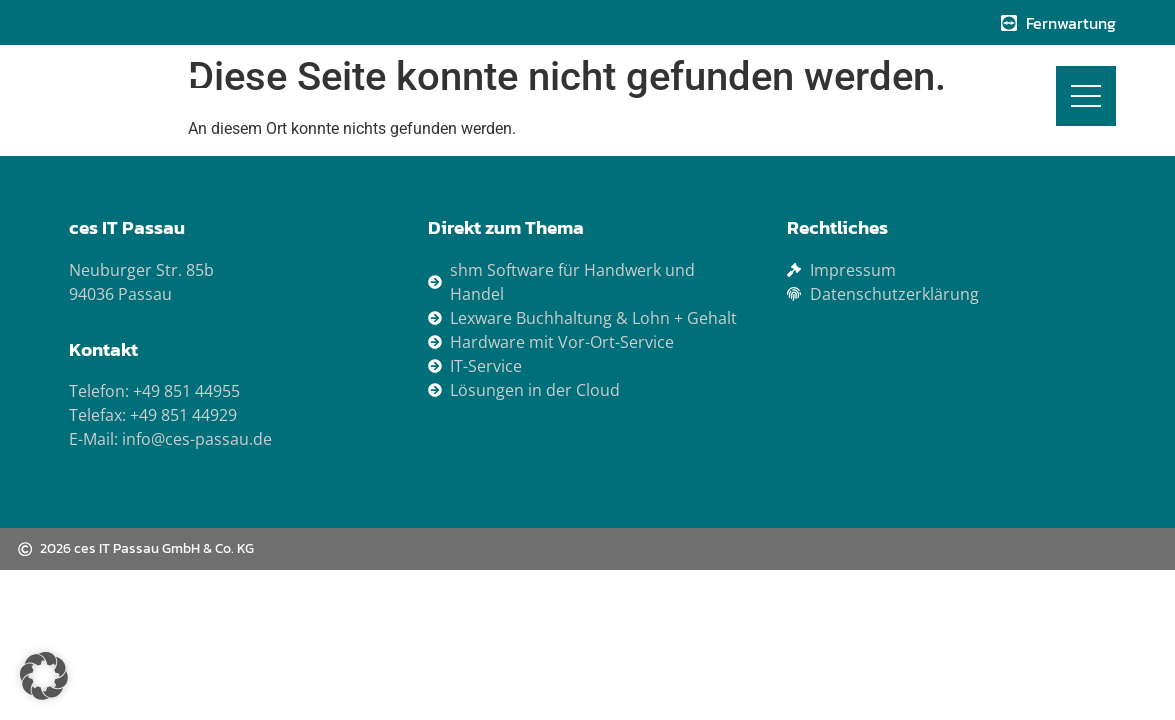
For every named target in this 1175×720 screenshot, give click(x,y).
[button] (44, 676)
